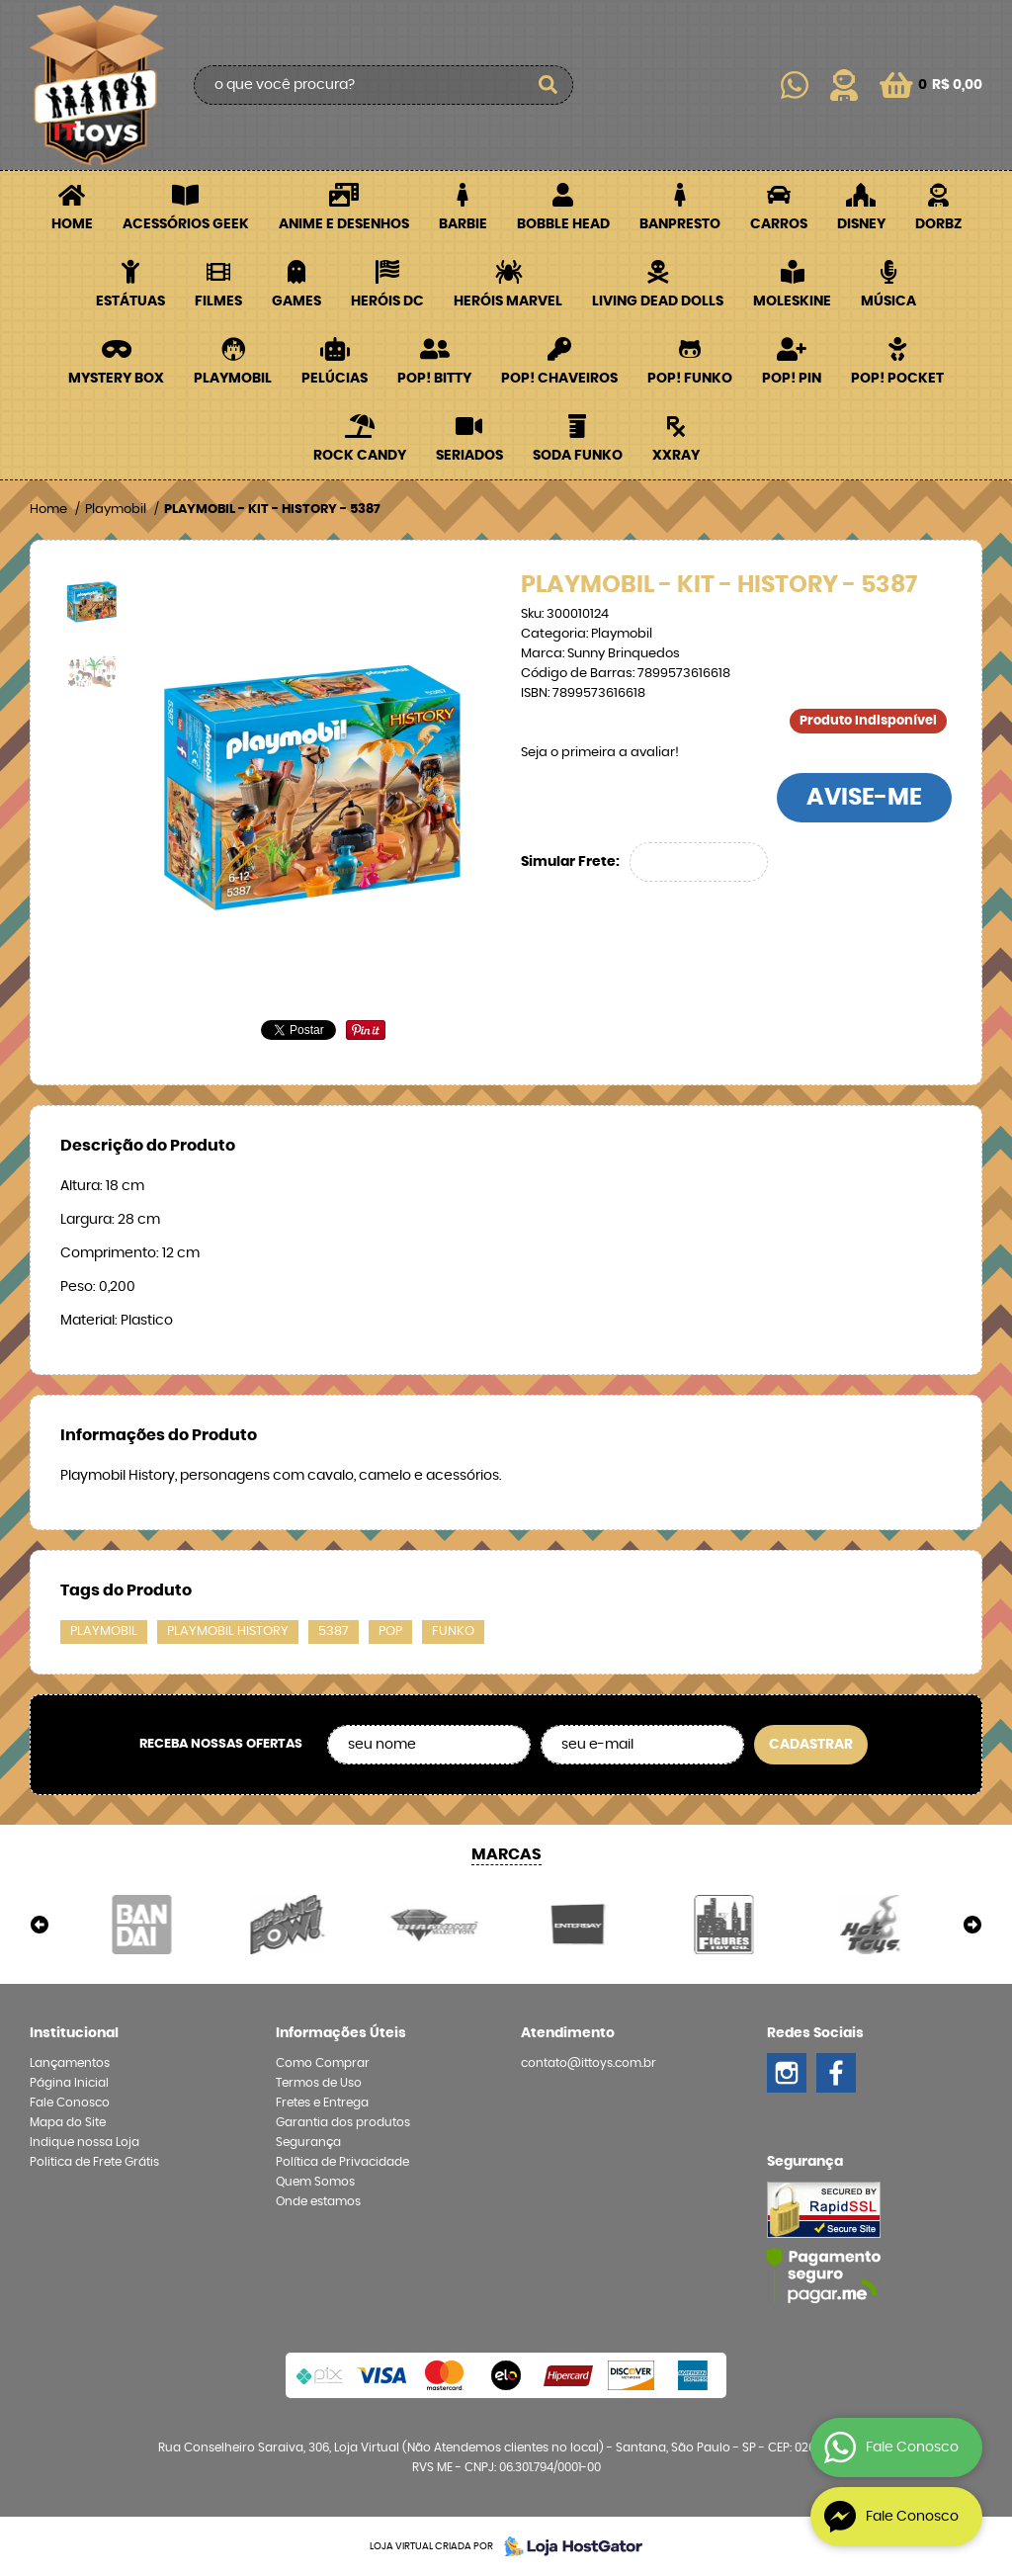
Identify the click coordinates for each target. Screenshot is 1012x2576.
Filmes (218, 301)
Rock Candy (359, 456)
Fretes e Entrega (322, 2102)
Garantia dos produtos (343, 2122)
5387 (333, 1631)
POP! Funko (689, 379)
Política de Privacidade (342, 2162)
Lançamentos (70, 2063)
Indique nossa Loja (84, 2142)
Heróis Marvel (508, 301)
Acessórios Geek (186, 224)
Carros (778, 224)
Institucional (74, 2033)
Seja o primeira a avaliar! (600, 752)
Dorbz (938, 224)
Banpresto (679, 224)
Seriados (469, 456)
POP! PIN (791, 379)
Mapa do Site (68, 2122)
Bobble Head (563, 224)
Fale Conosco (70, 2102)
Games (296, 301)
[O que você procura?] (548, 85)
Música (888, 301)
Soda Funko (578, 456)
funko (453, 1631)
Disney (861, 224)
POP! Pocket (897, 379)
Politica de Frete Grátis (94, 2162)
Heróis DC (387, 301)
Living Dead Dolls (657, 301)
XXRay (676, 456)
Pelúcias (334, 379)
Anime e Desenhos (344, 224)
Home (72, 224)
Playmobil (233, 379)
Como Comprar (323, 2063)
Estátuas (130, 301)
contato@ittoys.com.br (588, 2063)
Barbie (463, 224)
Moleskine (792, 301)
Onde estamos (318, 2201)
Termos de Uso (319, 2083)
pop (390, 1631)
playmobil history (228, 1631)
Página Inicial (69, 2083)
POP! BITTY (434, 379)
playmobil (103, 1631)
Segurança (308, 2142)
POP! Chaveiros (559, 379)
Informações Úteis (341, 2033)
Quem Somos (315, 2182)
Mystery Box (116, 379)
